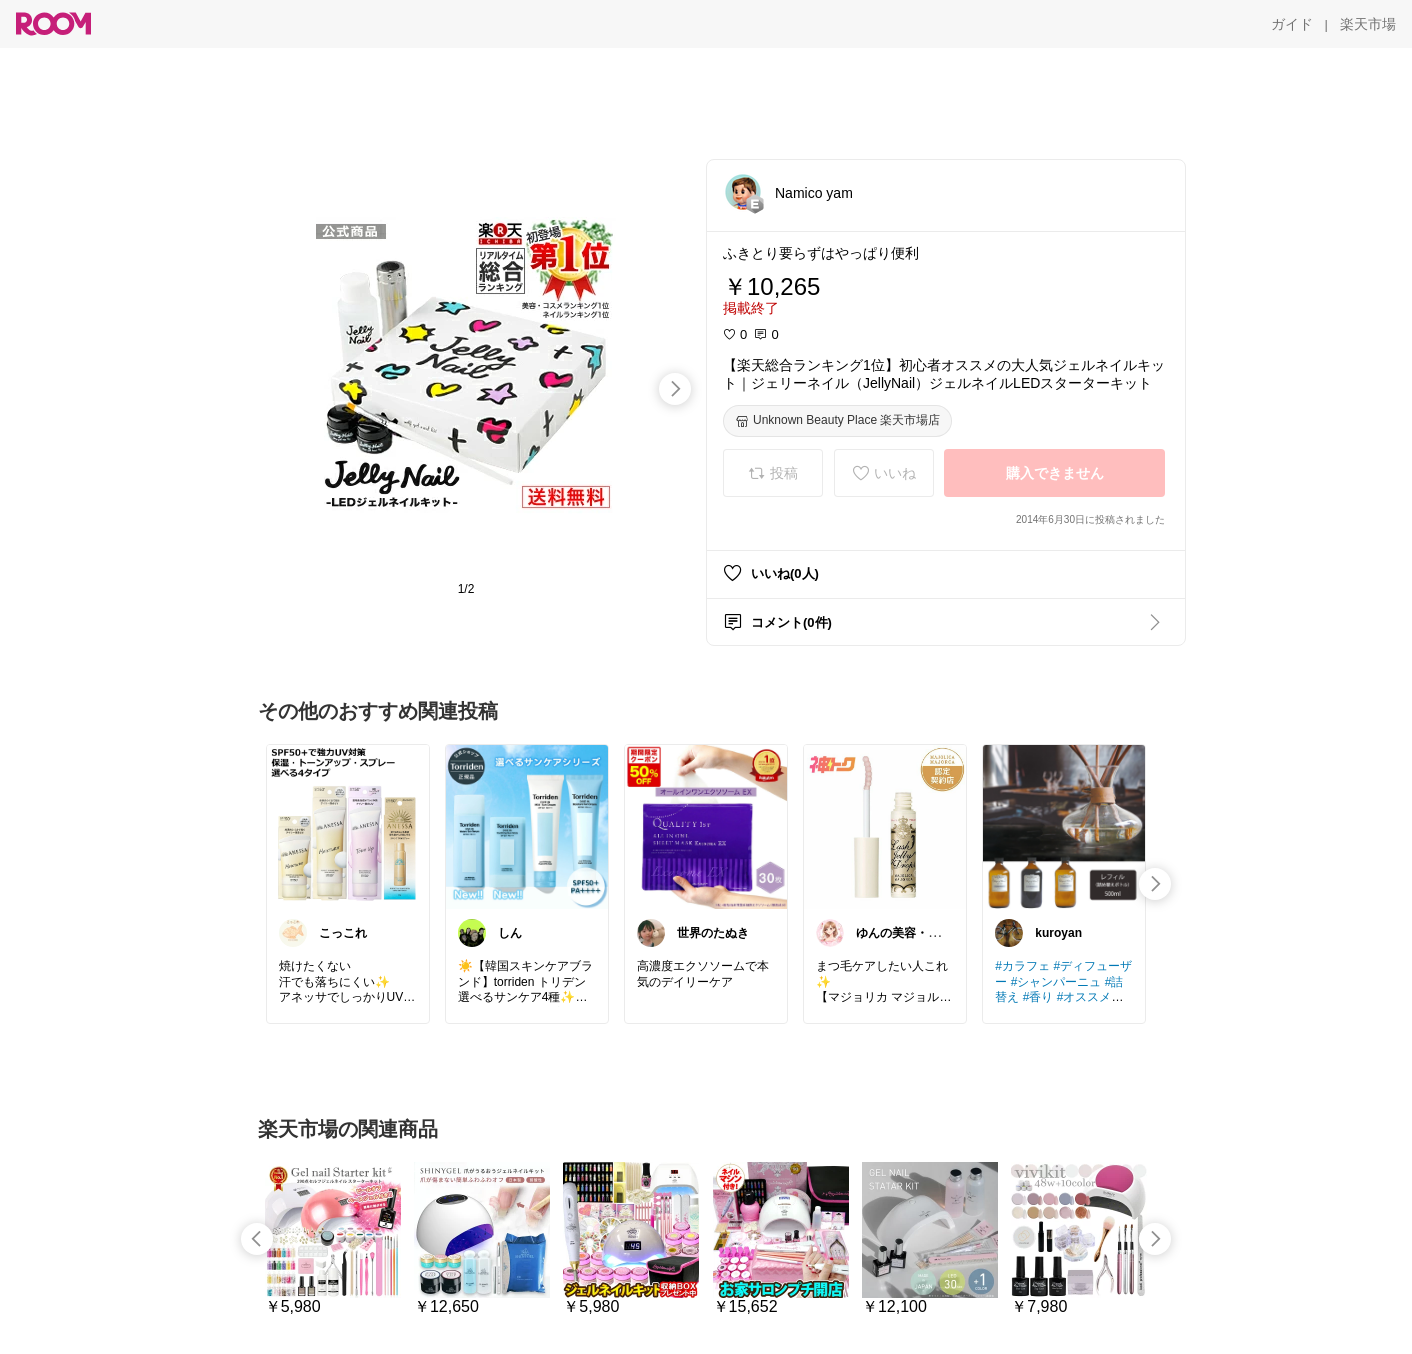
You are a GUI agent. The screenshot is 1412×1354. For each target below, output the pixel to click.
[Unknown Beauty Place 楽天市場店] (837, 421)
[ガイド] (1292, 24)
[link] (348, 826)
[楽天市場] (1368, 24)
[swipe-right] (675, 389)
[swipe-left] (257, 1239)
